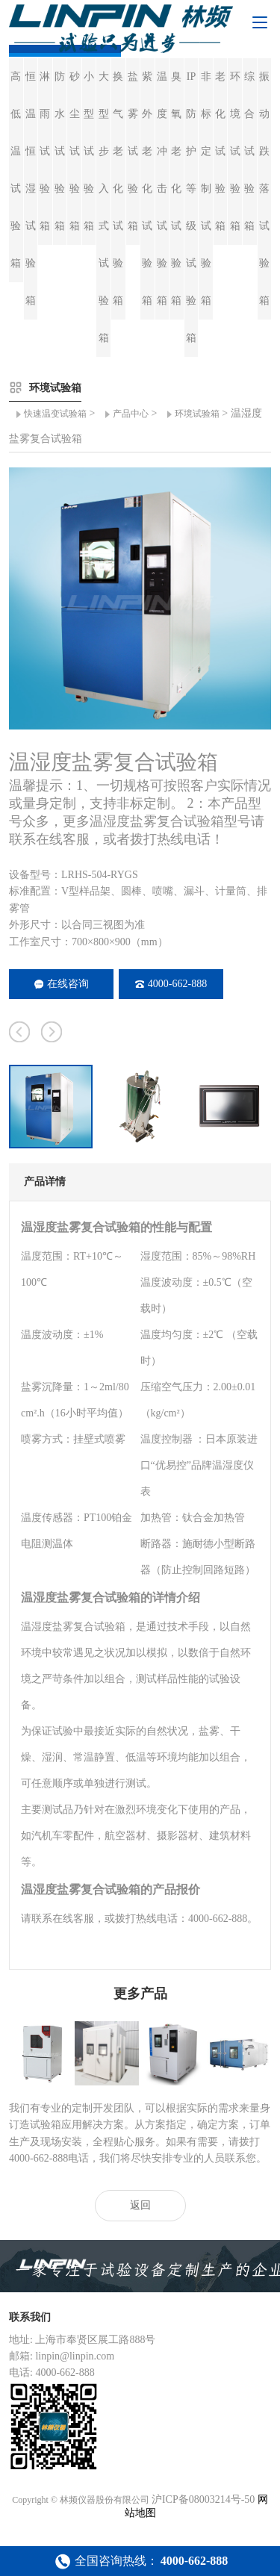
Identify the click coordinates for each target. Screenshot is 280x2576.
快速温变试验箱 (55, 413)
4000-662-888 (171, 983)
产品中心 (131, 413)
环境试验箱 (197, 413)
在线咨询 (61, 983)
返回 (140, 2205)
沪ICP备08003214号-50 (203, 2499)
